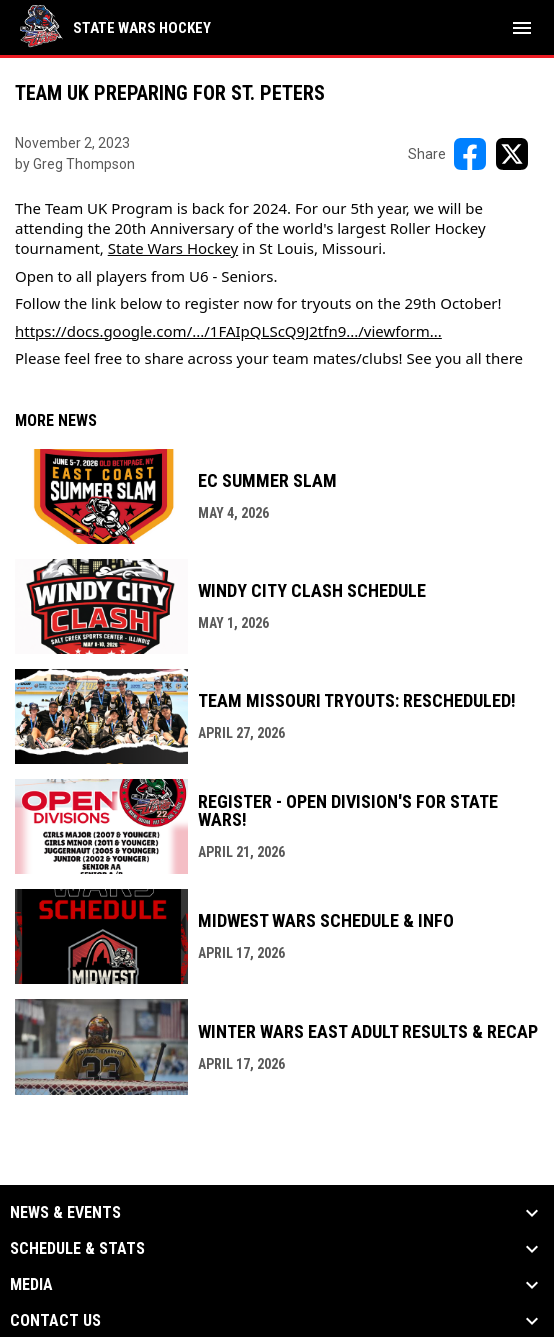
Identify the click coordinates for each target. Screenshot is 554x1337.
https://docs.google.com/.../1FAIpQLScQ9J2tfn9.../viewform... (228, 331)
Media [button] (31, 1285)
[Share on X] (512, 154)
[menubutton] (522, 28)
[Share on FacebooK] (470, 154)
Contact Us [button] (55, 1321)
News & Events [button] (65, 1213)
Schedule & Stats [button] (77, 1249)
